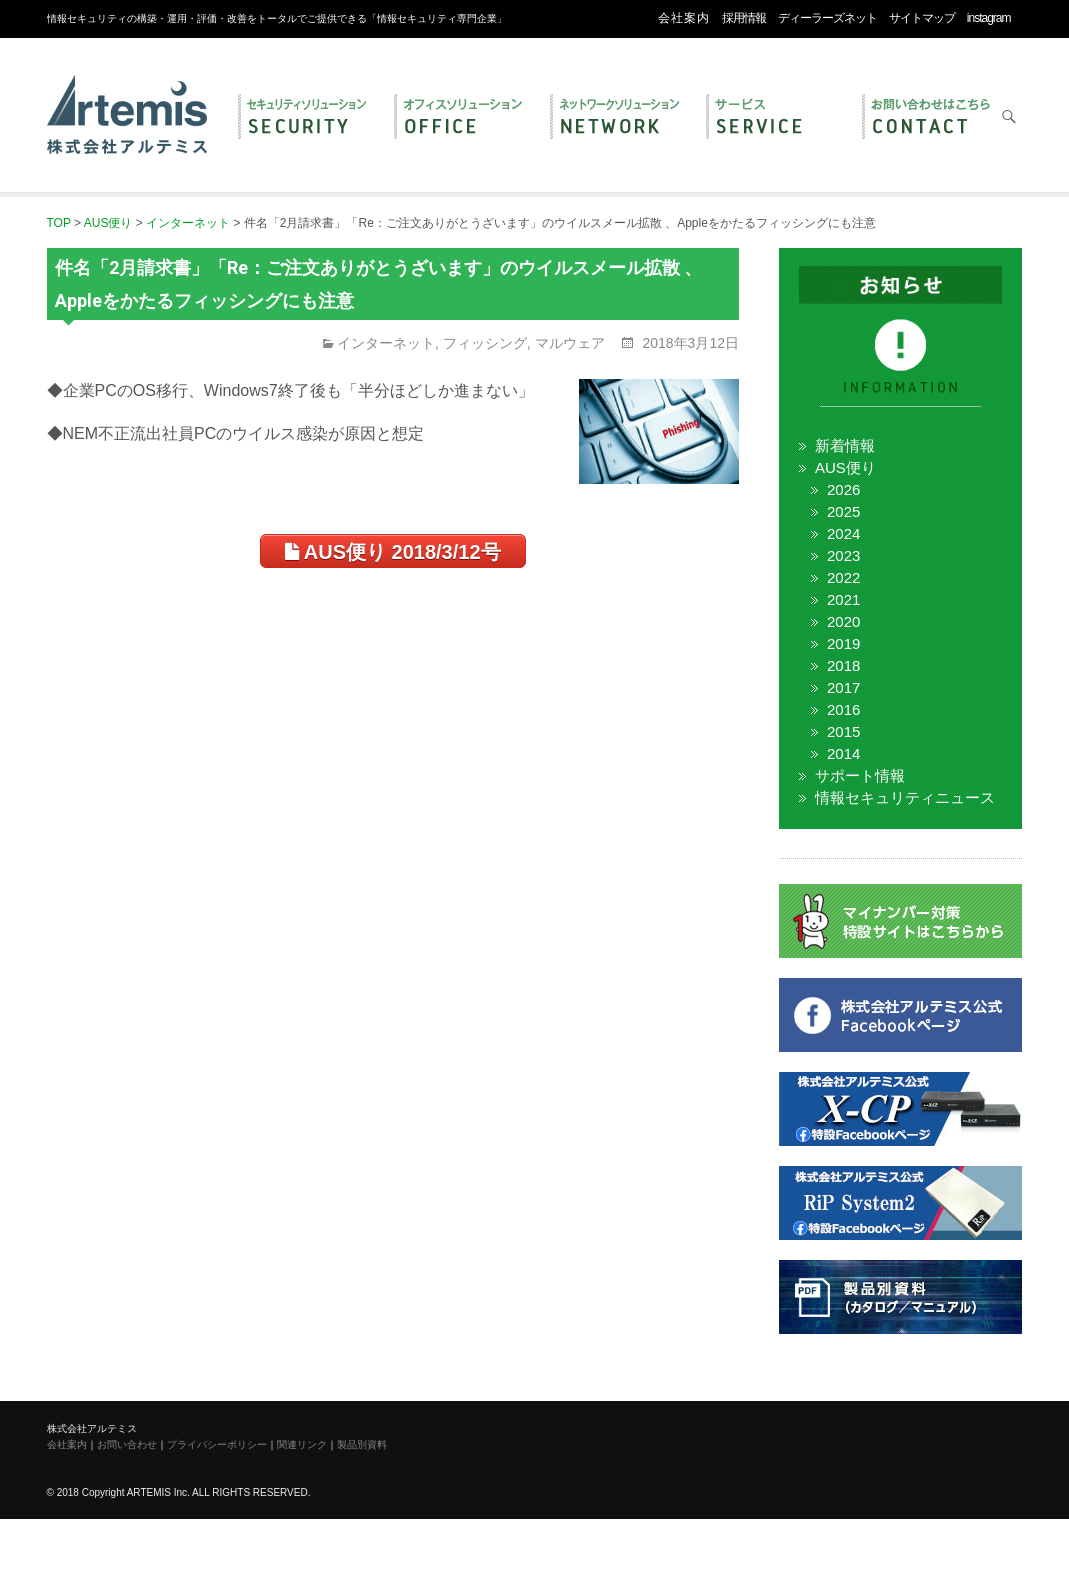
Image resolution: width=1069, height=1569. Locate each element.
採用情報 (744, 18)
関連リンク (302, 1444)
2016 (843, 709)
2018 (843, 665)
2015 (843, 731)
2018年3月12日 (689, 343)
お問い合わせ (930, 118)
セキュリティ (306, 118)
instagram (989, 18)
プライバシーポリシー (217, 1444)
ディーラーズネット (827, 18)
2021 (843, 599)
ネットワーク (618, 118)
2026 (843, 489)
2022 (843, 577)
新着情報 (845, 445)
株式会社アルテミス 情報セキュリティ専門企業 (127, 93)
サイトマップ (922, 18)
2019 (843, 643)
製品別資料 (362, 1444)
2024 (843, 533)
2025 (843, 511)
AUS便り (845, 467)
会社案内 (684, 18)
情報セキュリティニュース (905, 797)
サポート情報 (860, 775)
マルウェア (570, 343)
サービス (774, 118)
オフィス (462, 118)
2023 (843, 555)
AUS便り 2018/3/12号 (393, 552)
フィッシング (485, 343)
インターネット (386, 343)
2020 (843, 621)
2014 (843, 753)
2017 (843, 687)
